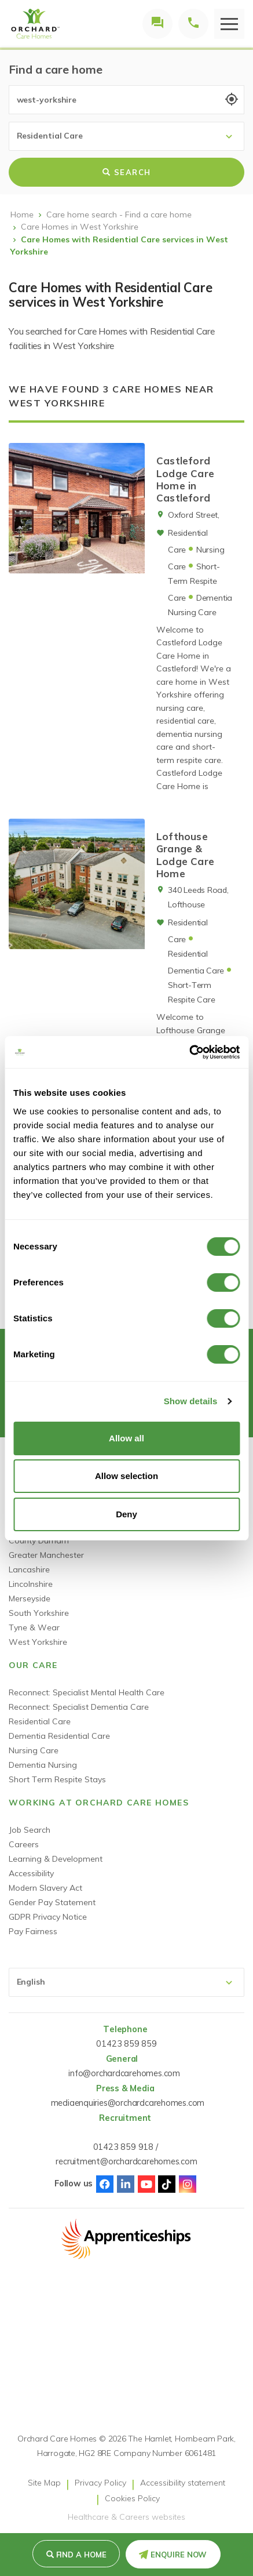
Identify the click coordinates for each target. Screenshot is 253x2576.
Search (126, 172)
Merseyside (29, 1598)
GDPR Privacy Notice (48, 1917)
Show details (191, 1401)
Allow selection (126, 1476)
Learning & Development (55, 1859)
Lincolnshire (31, 1584)
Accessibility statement (182, 2482)
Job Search (29, 1830)
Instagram (187, 2184)
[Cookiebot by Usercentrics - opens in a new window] (189, 1052)
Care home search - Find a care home (119, 214)
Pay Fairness (33, 1931)
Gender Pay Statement (52, 1902)
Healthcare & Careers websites (126, 2517)
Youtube (146, 2184)
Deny (126, 1514)
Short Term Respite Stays (57, 1779)
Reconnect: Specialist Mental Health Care (86, 1692)
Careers (24, 1844)
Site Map (44, 2482)
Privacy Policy (100, 2482)
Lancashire (29, 1569)
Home (22, 214)
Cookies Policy (132, 2498)
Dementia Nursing (43, 1765)
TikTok (166, 2184)
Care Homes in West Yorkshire (79, 226)
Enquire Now (179, 2554)
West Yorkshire (38, 1642)
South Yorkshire (39, 1613)
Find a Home (81, 2554)
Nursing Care (33, 1750)
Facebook (104, 2184)
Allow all (126, 1438)
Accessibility (31, 1873)
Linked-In (125, 2184)
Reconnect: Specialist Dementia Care (79, 1707)
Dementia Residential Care (59, 1736)
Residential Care (40, 1721)
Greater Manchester (46, 1555)
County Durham (39, 1540)
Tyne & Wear (34, 1627)
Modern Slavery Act (45, 1888)
